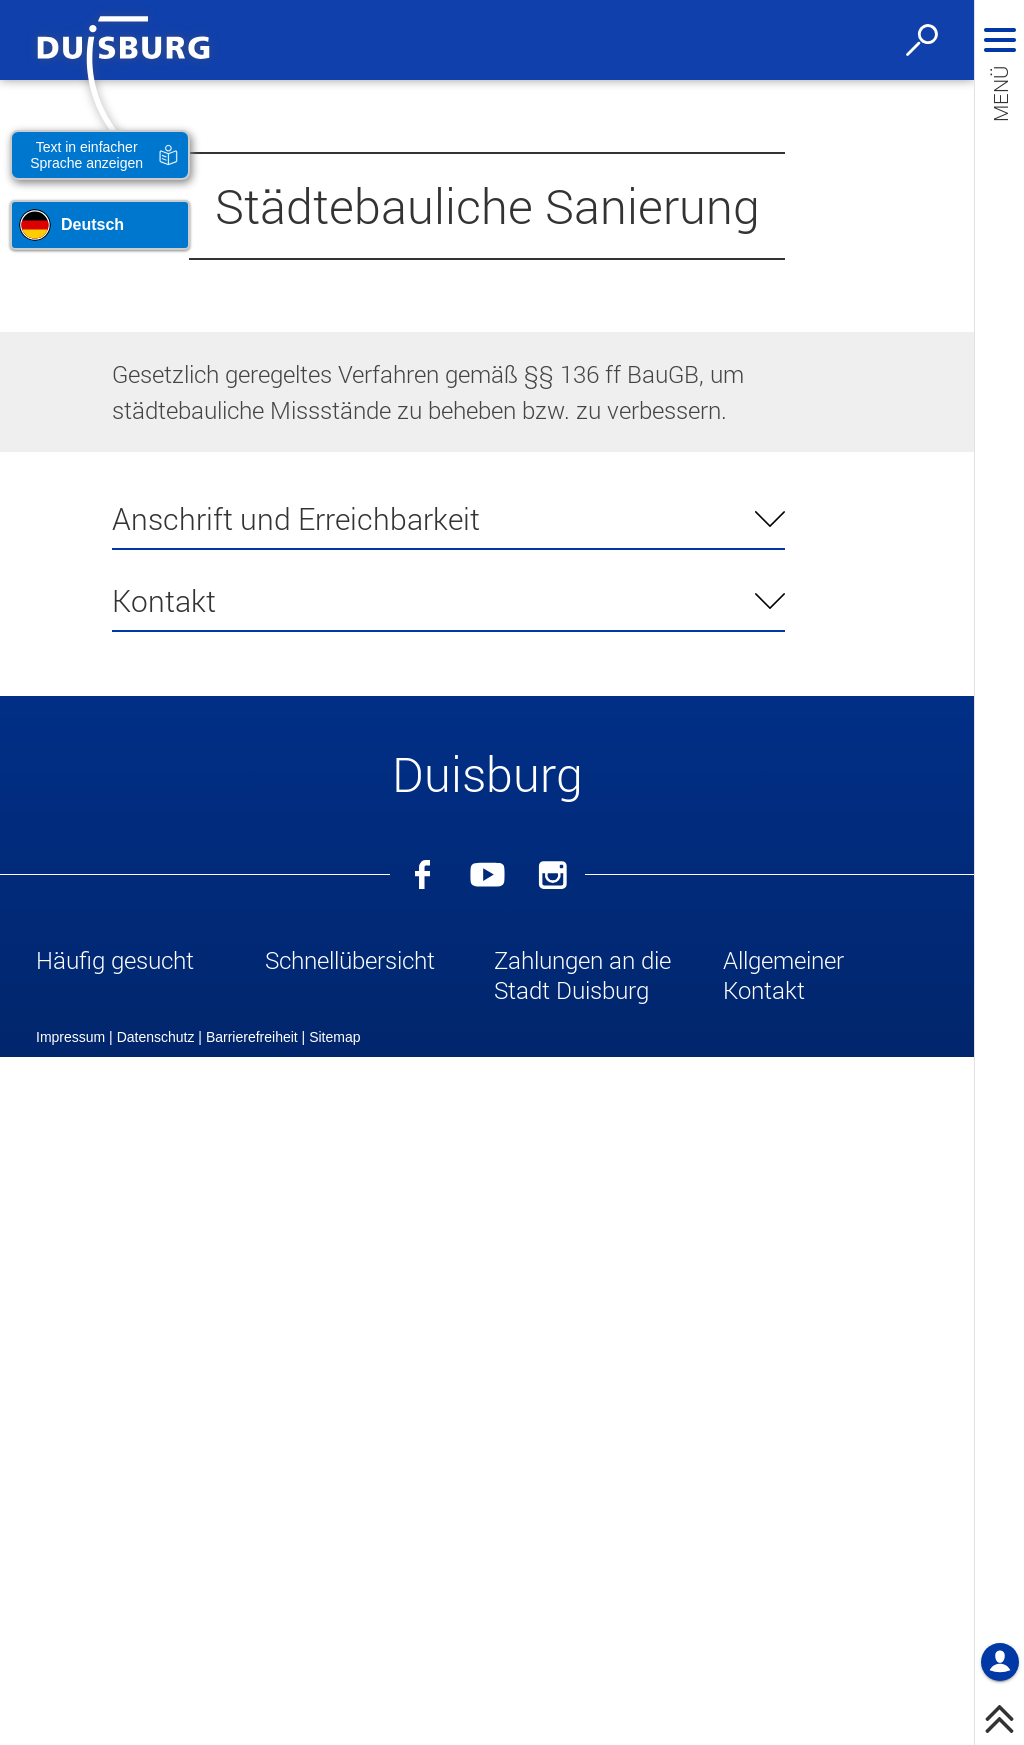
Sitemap (334, 1725)
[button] (143, 964)
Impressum (70, 1725)
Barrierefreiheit (252, 1725)
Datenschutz (156, 1725)
